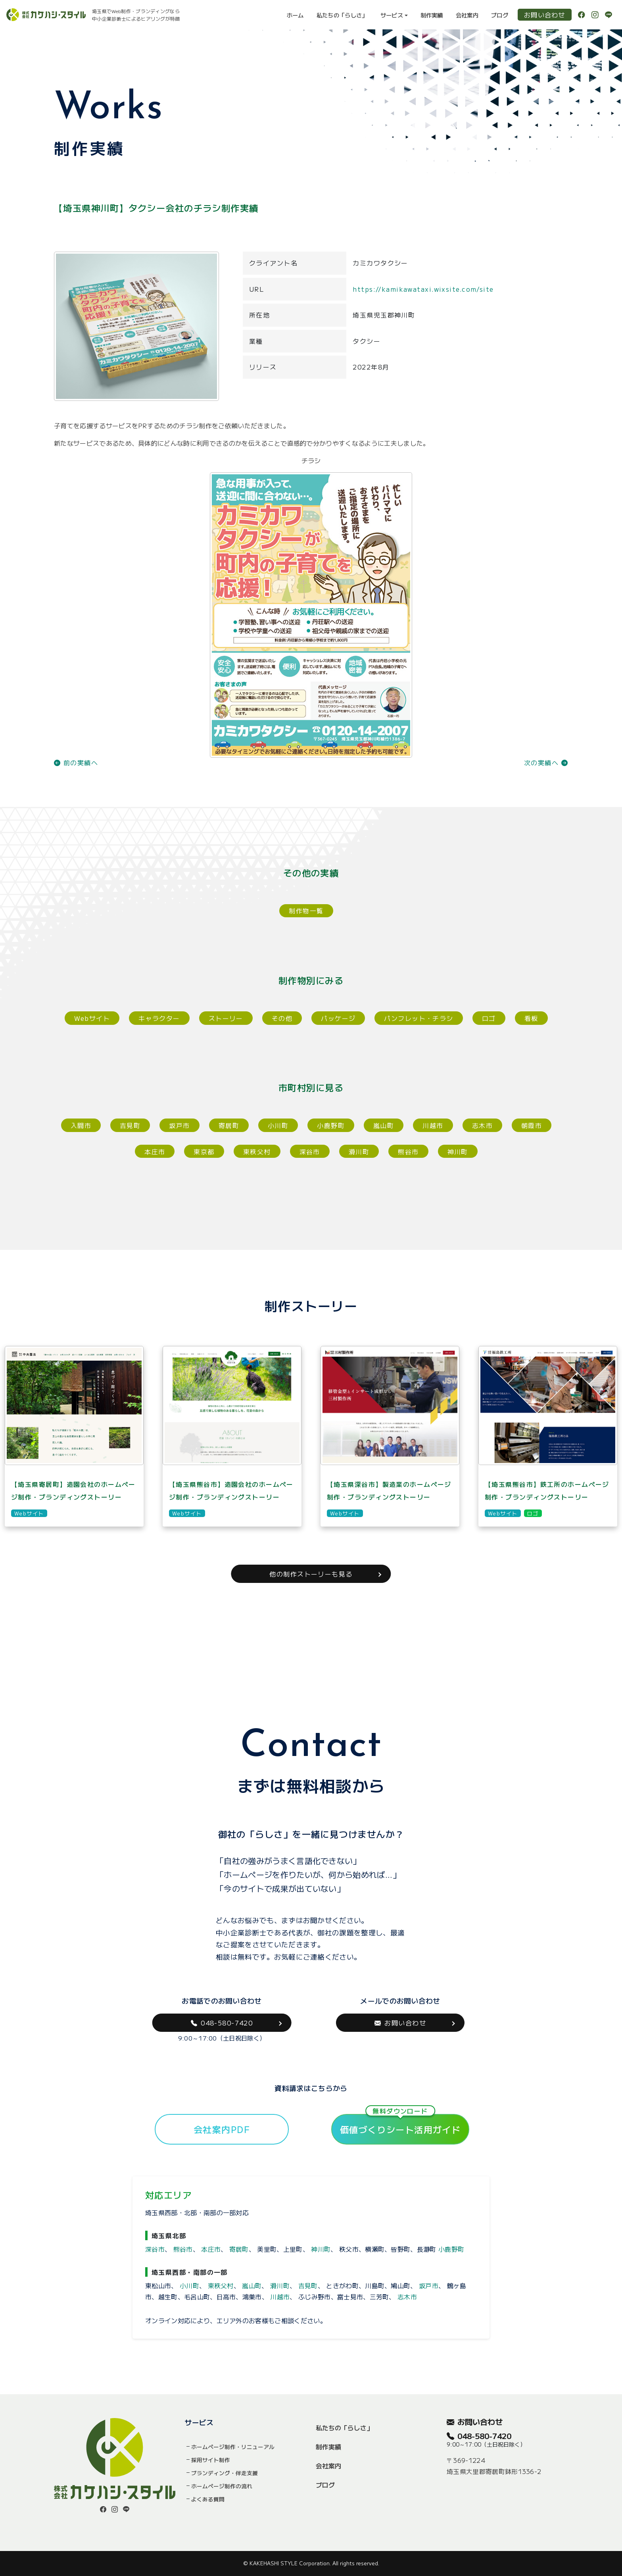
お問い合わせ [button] (400, 2022)
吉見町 (130, 1125)
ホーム (295, 15)
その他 (282, 1018)
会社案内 (467, 15)
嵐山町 (383, 1125)
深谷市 (309, 1151)
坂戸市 (179, 1125)
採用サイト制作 (210, 2460)
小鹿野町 (331, 1125)
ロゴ (489, 1018)
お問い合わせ (544, 14)
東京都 (204, 1151)
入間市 (81, 1125)
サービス (391, 15)
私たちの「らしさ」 (342, 15)
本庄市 (154, 1151)
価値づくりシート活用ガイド (400, 2124)
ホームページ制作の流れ (221, 2486)
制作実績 (431, 15)
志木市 (482, 1125)
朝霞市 (531, 1125)
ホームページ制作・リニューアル (233, 2447)
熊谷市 (408, 1151)
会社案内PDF (222, 2129)
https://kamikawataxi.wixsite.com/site (423, 289)
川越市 (432, 1125)
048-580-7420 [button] (222, 2022)
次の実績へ (546, 762)
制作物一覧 (306, 910)
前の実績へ (76, 762)
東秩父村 (257, 1151)
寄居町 (229, 1125)
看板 (531, 1018)
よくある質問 (208, 2499)
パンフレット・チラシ (418, 1018)
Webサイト (92, 1018)
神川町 (457, 1151)
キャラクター (159, 1018)
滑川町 (359, 1151)
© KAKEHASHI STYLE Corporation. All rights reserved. (311, 2563)
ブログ (499, 15)
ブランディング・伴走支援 (224, 2473)
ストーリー (226, 1018)
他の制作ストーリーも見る (310, 1574)
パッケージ (338, 1018)
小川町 (278, 1125)
